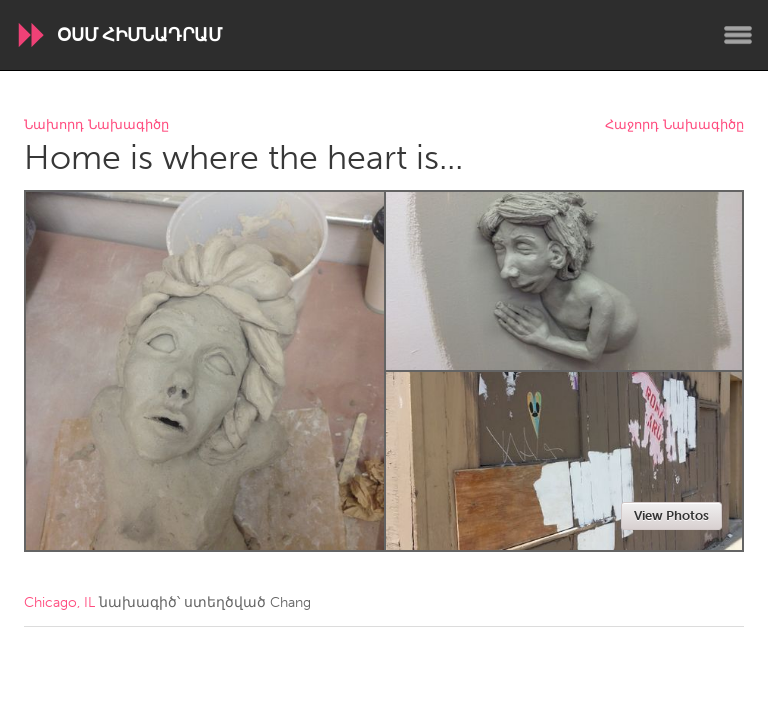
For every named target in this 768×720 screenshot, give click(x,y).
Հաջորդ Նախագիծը (674, 125)
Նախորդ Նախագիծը (96, 125)
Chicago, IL (59, 602)
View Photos (671, 515)
